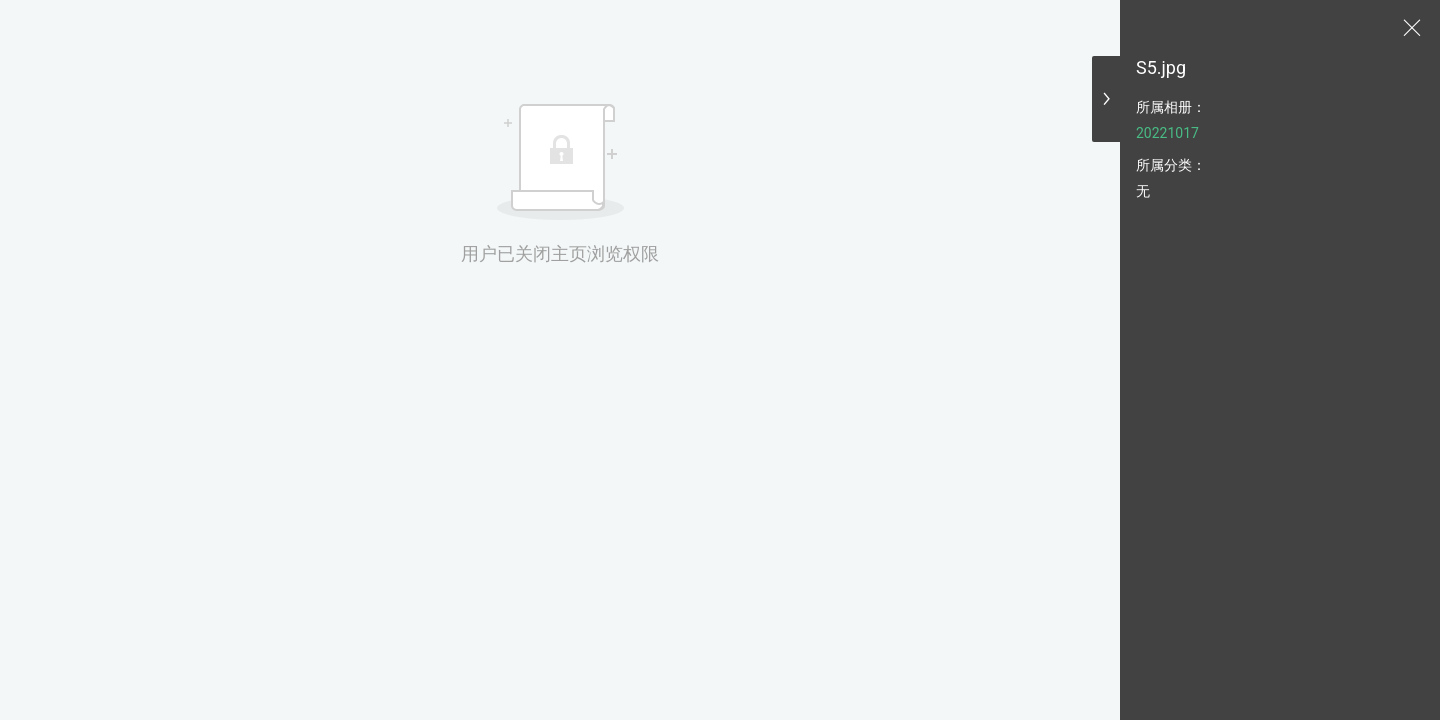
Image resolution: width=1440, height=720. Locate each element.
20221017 (1167, 133)
